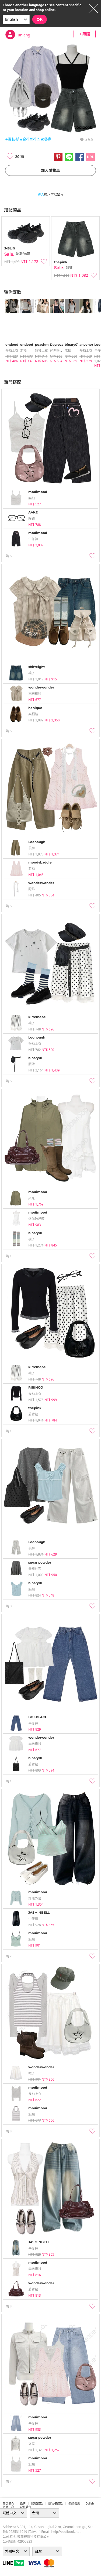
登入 (40, 194)
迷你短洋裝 (58, 350)
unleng (24, 34)
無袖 (23, 350)
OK (40, 19)
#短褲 (46, 139)
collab (90, 2503)
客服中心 (8, 2507)
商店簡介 (8, 2503)
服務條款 (37, 2503)
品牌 (23, 2503)
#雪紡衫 (12, 139)
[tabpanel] (10, 331)
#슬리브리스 (30, 139)
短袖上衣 (11, 350)
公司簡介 (26, 2507)
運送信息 (74, 2503)
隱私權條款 (55, 2503)
